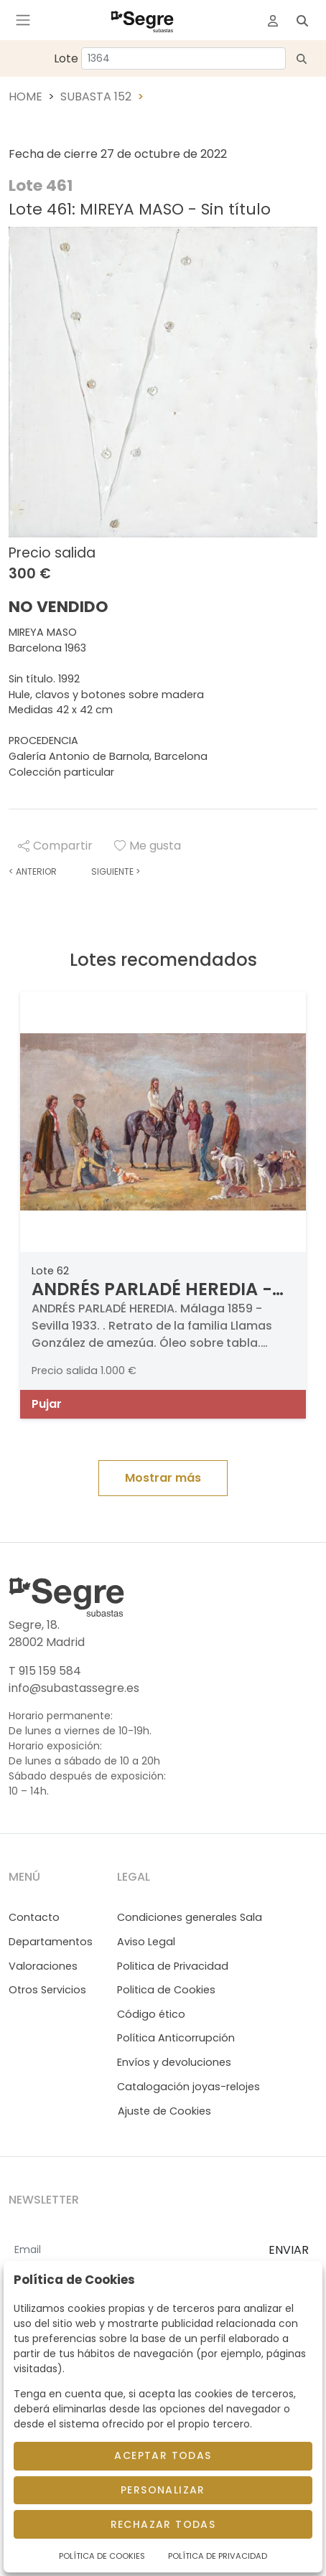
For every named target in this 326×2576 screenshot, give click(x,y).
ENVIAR (289, 2250)
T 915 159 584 (45, 1671)
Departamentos (51, 1942)
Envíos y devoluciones (174, 2062)
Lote (66, 58)
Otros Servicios (47, 1990)
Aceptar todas (162, 2455)
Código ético (151, 2014)
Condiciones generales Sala (189, 1917)
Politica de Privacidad (172, 1966)
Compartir (55, 845)
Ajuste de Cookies (164, 2111)
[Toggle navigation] (23, 20)
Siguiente (115, 871)
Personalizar (163, 2490)
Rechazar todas (163, 2524)
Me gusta (147, 845)
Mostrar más (163, 1478)
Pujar (47, 1404)
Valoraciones (43, 1966)
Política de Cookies (102, 2556)
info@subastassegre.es (74, 1688)
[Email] (133, 2251)
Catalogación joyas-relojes (188, 2086)
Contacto (34, 1917)
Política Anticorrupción (176, 2038)
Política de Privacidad (217, 2556)
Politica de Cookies (166, 1990)
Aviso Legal (146, 1942)
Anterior (33, 871)
